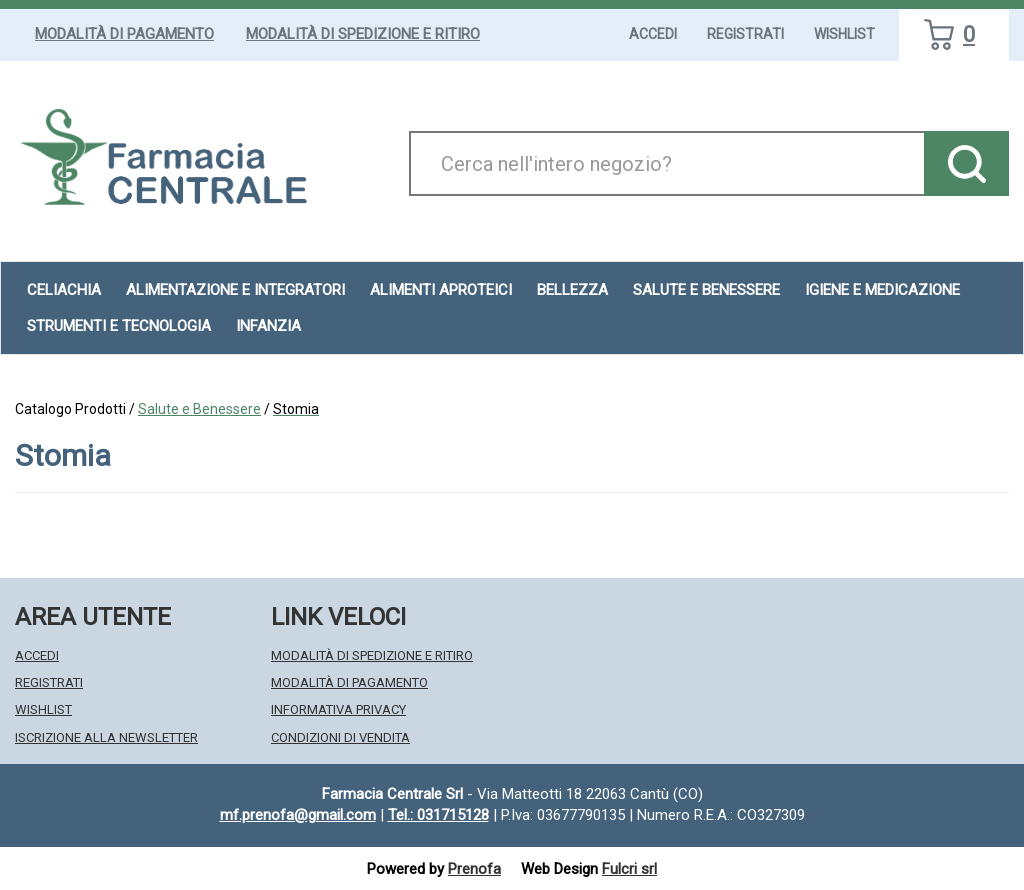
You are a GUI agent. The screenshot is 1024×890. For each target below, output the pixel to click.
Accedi (653, 34)
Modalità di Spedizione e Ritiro (363, 34)
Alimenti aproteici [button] (441, 290)
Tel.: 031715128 (438, 815)
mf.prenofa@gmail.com (298, 815)
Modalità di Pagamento (124, 34)
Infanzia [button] (268, 326)
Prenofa (474, 869)
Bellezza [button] (572, 290)
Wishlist (844, 34)
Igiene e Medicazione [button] (882, 290)
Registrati (745, 34)
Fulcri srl (629, 869)
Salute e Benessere (199, 409)
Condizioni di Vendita (340, 737)
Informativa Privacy (338, 709)
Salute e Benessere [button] (706, 290)
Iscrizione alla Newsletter (106, 737)
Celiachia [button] (64, 290)
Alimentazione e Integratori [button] (235, 290)
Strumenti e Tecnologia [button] (119, 326)
